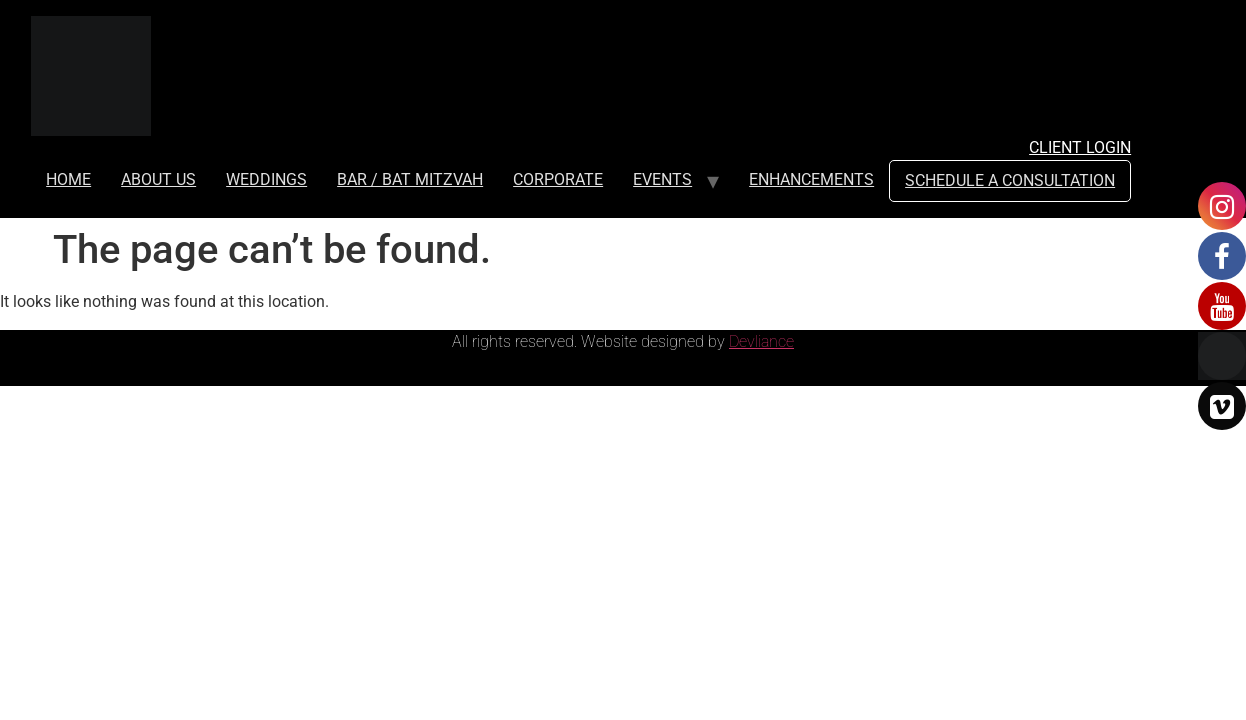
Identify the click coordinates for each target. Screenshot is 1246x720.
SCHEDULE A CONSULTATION (1010, 180)
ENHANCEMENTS (811, 179)
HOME (68, 179)
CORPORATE (558, 179)
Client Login (1080, 147)
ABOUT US (158, 179)
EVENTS (662, 179)
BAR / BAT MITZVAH (410, 179)
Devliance (761, 341)
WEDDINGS (266, 179)
